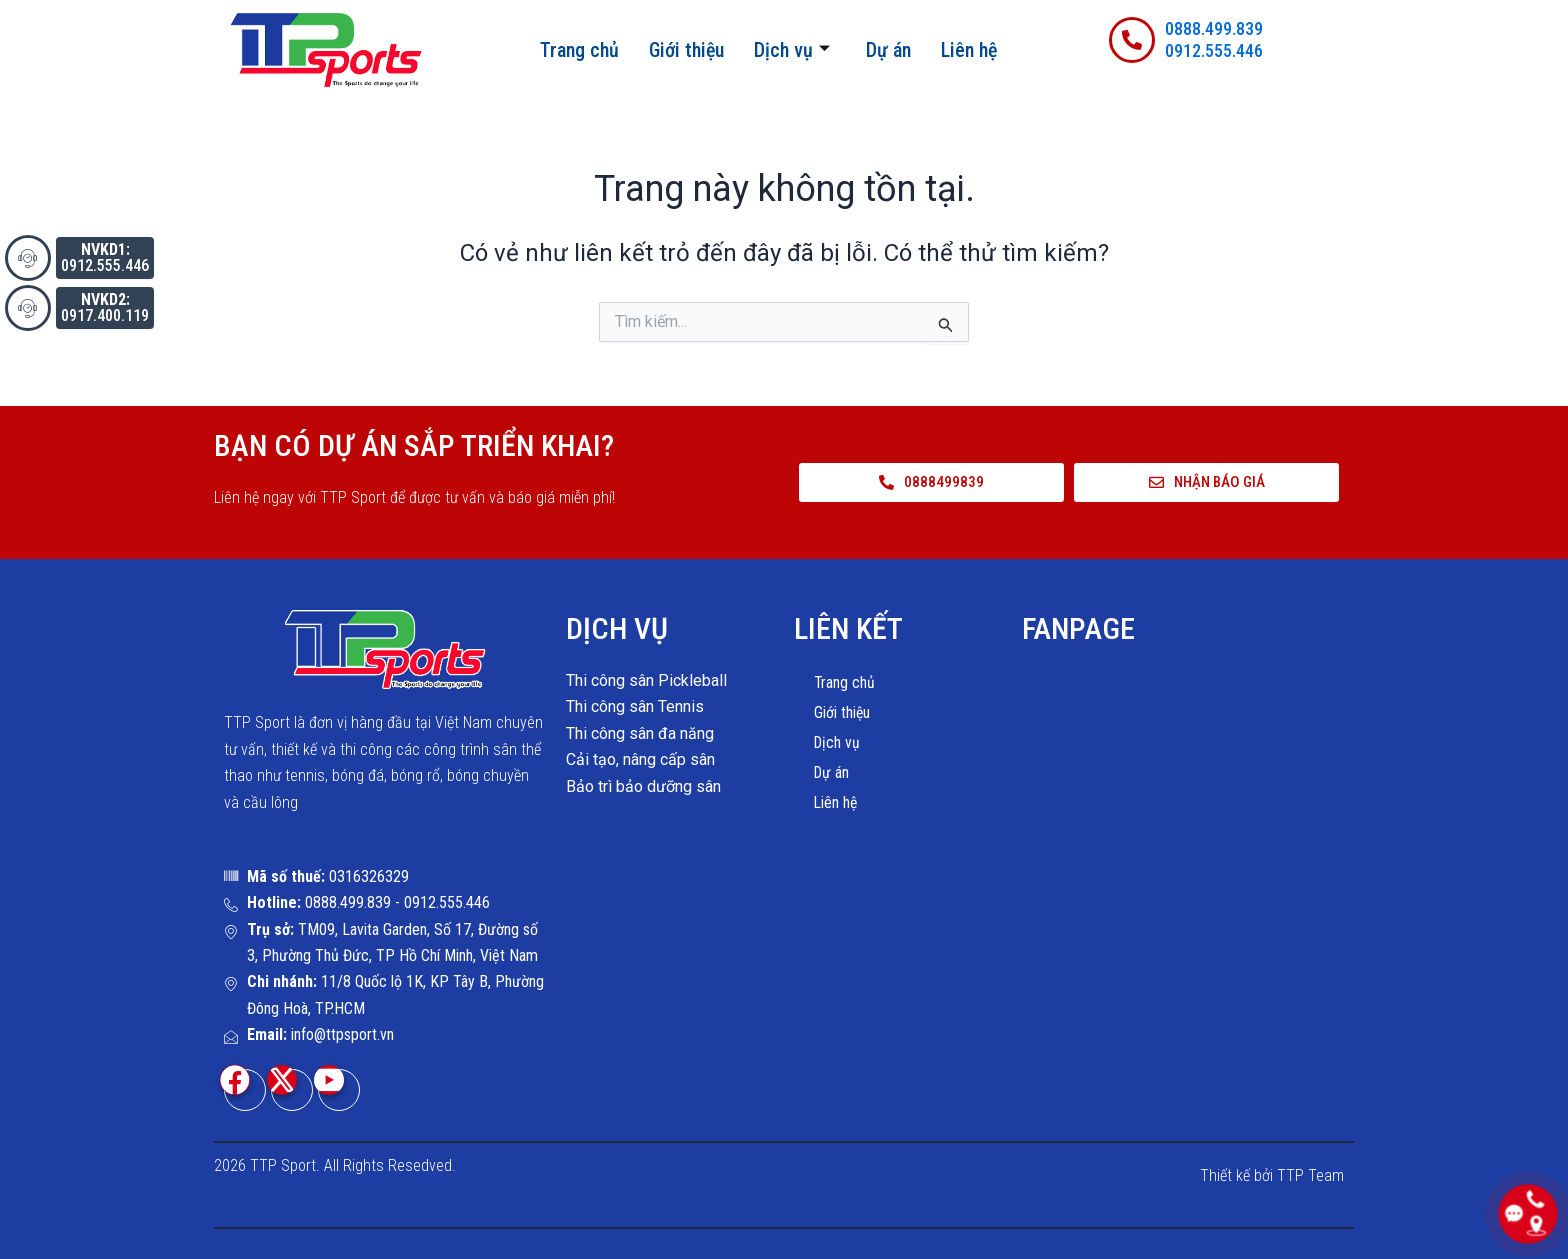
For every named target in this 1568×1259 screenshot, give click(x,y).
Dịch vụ (792, 50)
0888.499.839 (1214, 28)
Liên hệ (969, 50)
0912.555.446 (1214, 50)
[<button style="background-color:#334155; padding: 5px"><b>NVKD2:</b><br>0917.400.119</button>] (28, 308)
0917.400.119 (105, 307)
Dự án (888, 50)
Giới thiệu (686, 50)
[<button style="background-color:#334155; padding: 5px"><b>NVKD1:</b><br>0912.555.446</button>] (28, 258)
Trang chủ (579, 50)
